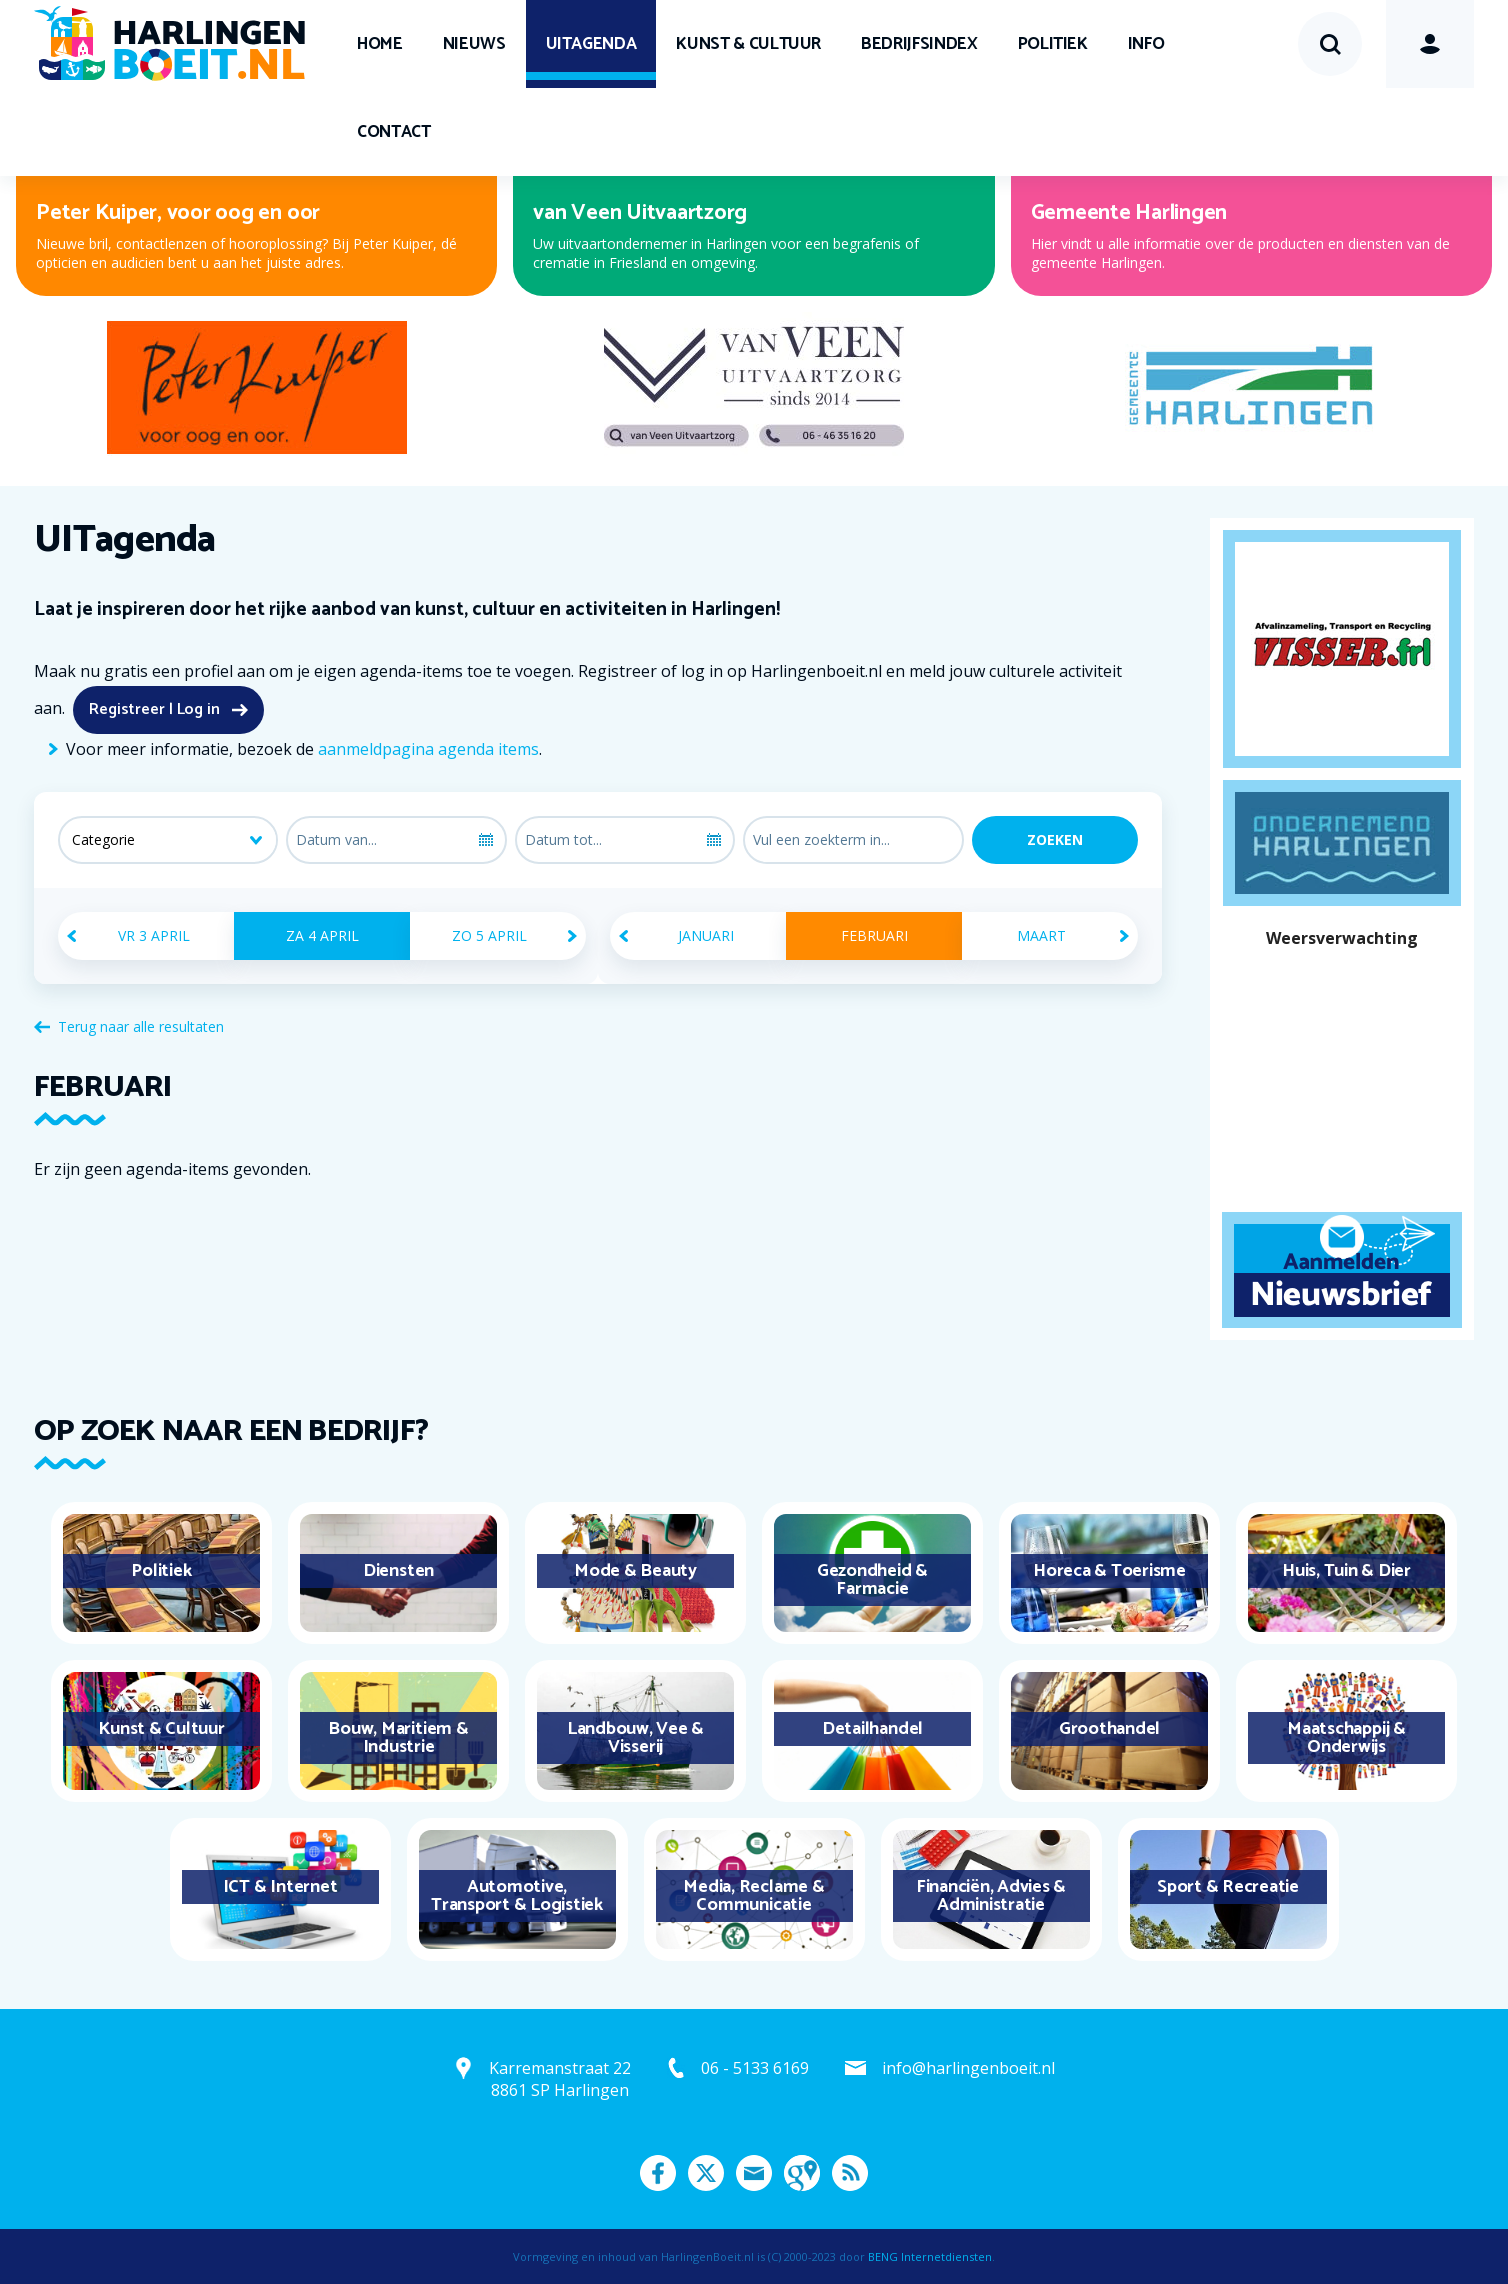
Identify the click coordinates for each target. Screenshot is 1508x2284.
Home (380, 44)
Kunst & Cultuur (748, 44)
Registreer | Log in (154, 709)
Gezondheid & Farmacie (872, 1580)
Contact (394, 132)
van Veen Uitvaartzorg (640, 213)
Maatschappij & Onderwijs (1346, 1738)
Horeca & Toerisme (1109, 1571)
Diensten (398, 1571)
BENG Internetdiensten (930, 2256)
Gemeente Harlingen (1129, 213)
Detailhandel (872, 1729)
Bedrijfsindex (919, 44)
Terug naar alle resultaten (141, 1026)
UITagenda (591, 44)
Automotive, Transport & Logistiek (517, 1896)
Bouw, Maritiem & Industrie (398, 1738)
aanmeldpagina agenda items (428, 749)
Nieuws (474, 44)
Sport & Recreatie (1228, 1887)
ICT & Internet (280, 1887)
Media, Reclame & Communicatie (753, 1896)
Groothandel (1109, 1729)
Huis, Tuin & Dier (1346, 1571)
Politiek (1053, 44)
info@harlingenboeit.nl (968, 2068)
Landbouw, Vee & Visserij (635, 1738)
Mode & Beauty (635, 1571)
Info (1146, 44)
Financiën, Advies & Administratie (991, 1896)
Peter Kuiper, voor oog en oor (178, 213)
